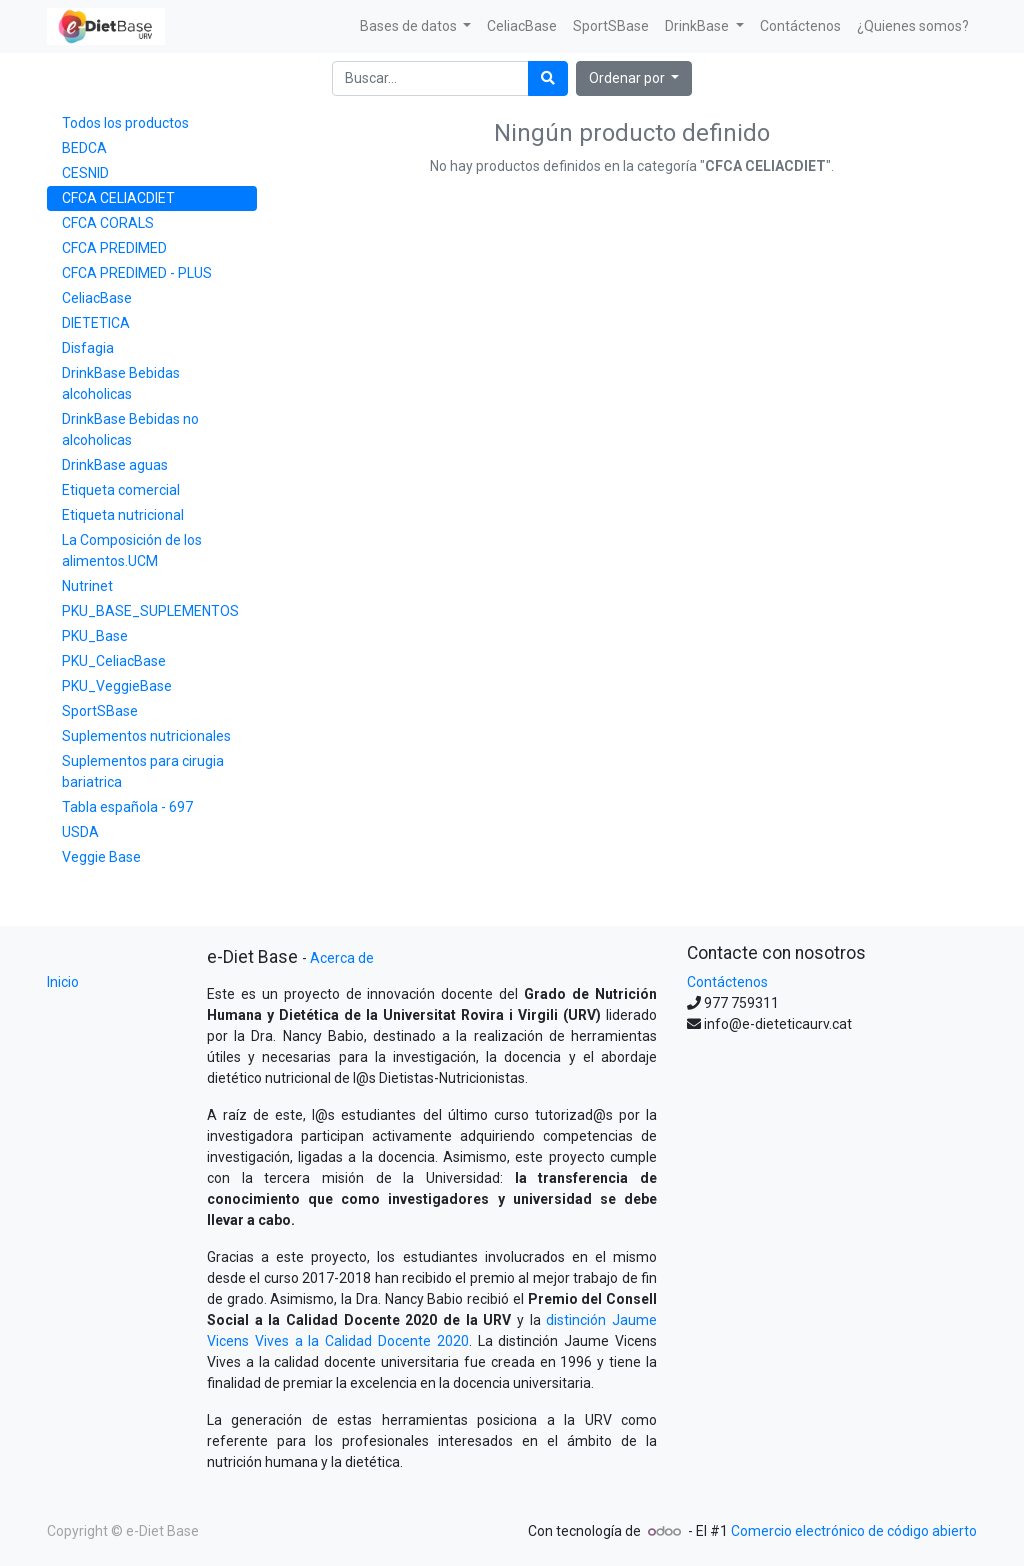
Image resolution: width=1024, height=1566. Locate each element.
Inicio (63, 982)
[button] (634, 78)
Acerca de (342, 958)
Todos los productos (125, 123)
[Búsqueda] (548, 78)
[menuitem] (522, 26)
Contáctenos (727, 982)
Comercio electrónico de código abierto (854, 1531)
